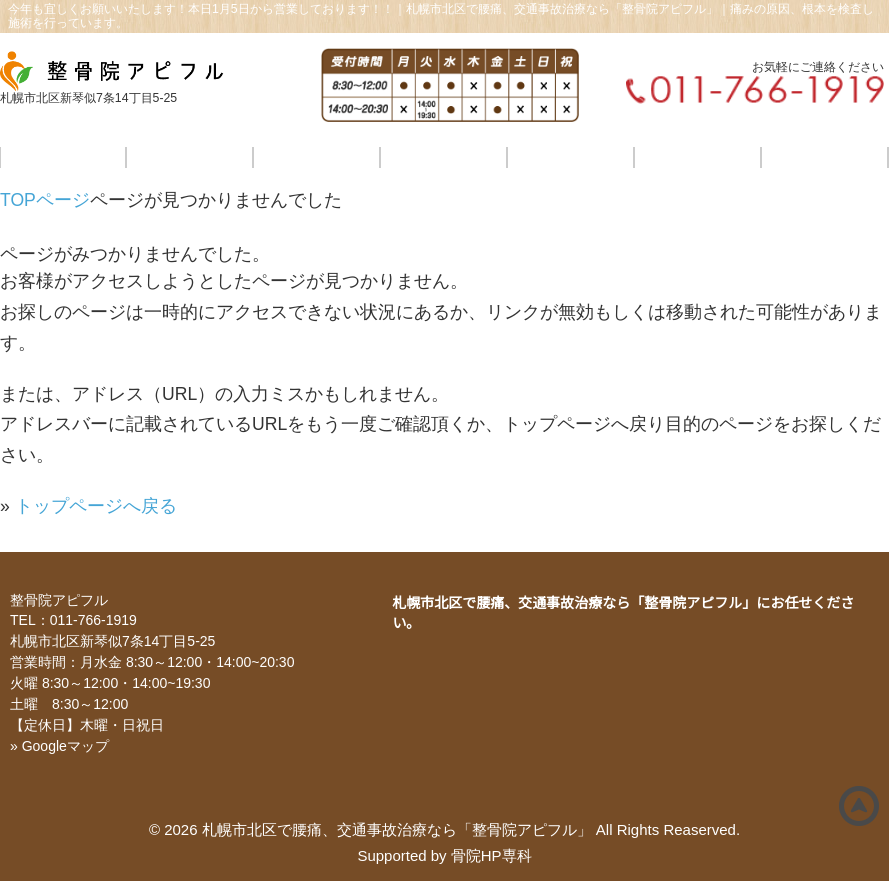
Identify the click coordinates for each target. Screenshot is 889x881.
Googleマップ (65, 746)
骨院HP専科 (491, 855)
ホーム (62, 157)
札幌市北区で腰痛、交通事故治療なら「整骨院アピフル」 (397, 829)
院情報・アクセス (698, 157)
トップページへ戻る (96, 506)
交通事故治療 (570, 157)
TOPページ (45, 200)
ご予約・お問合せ (825, 157)
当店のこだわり (189, 157)
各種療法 (316, 157)
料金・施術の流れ (443, 157)
